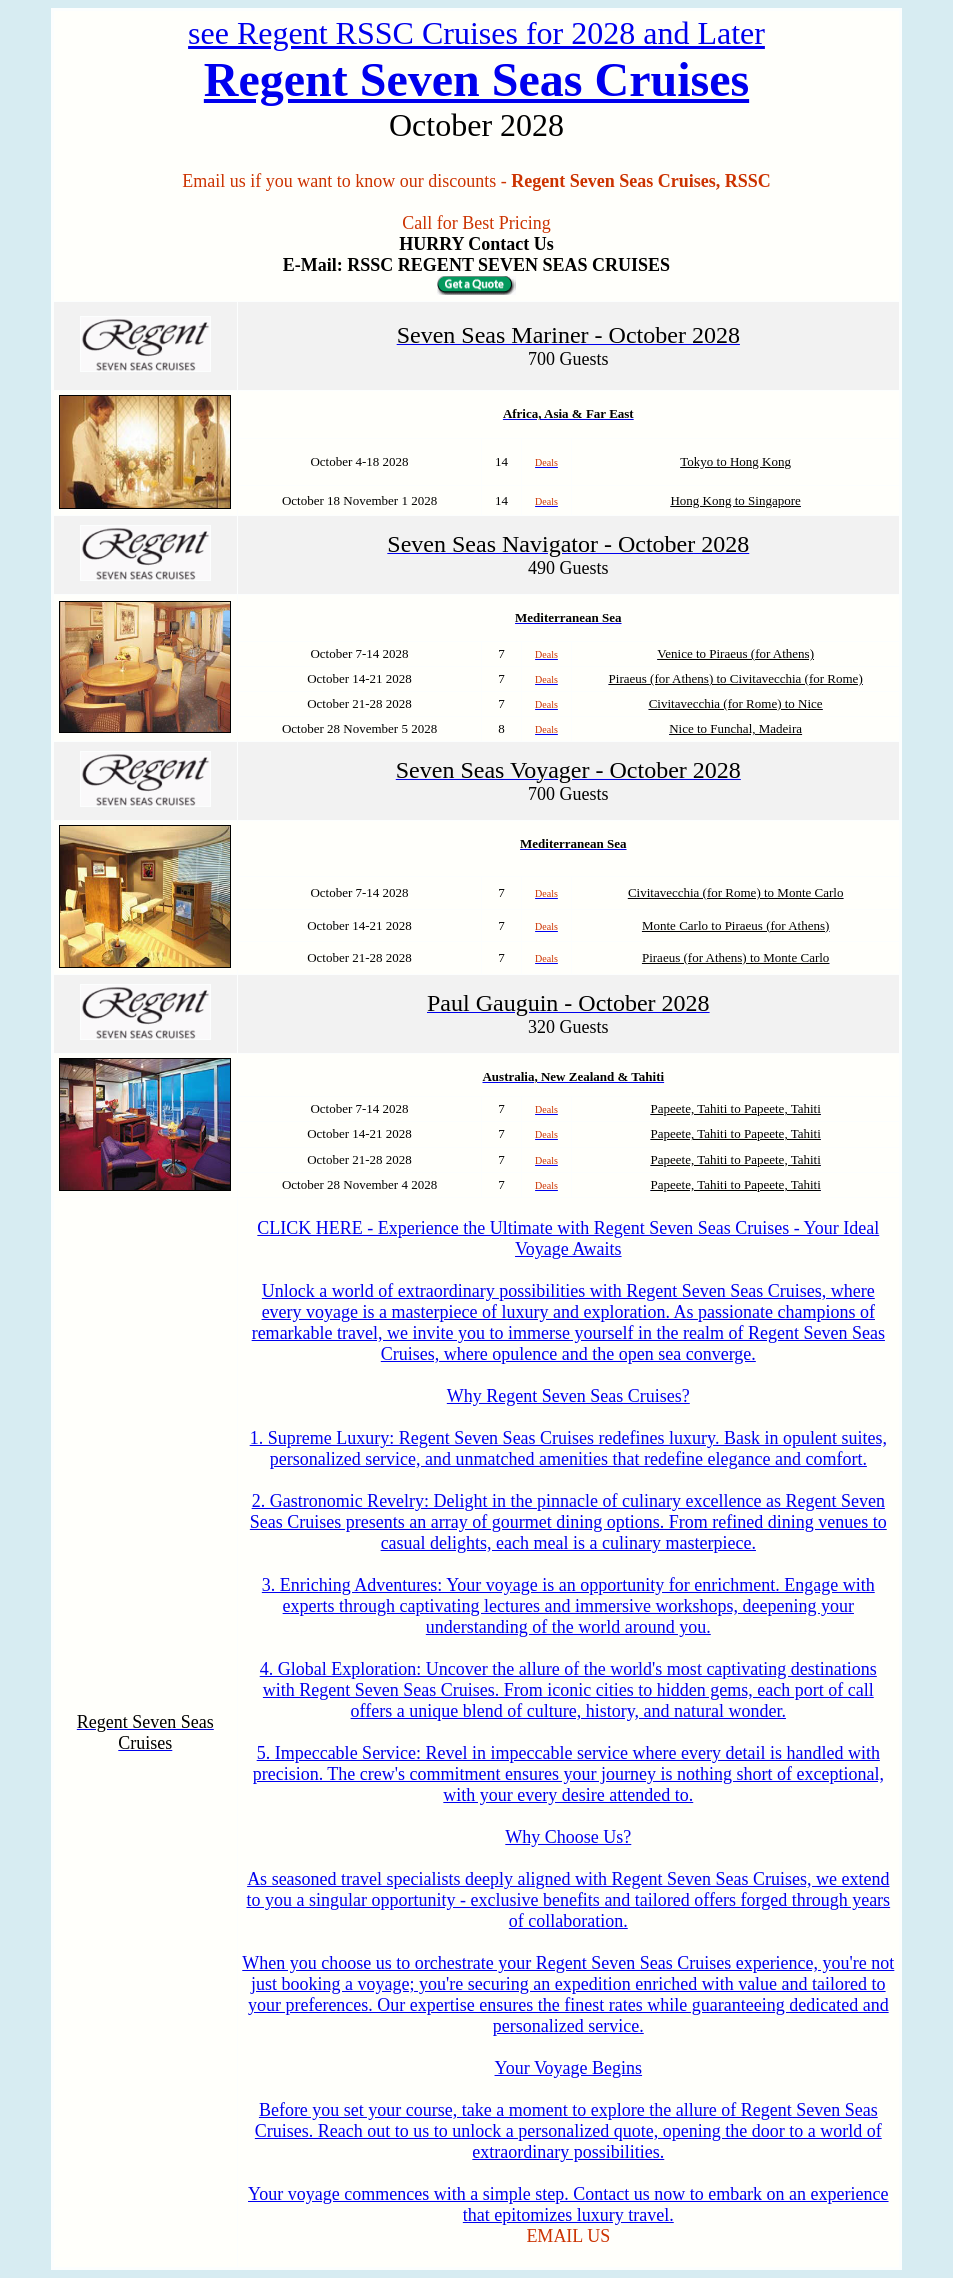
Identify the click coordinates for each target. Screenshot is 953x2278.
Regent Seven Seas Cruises (476, 79)
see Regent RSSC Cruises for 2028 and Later (476, 33)
